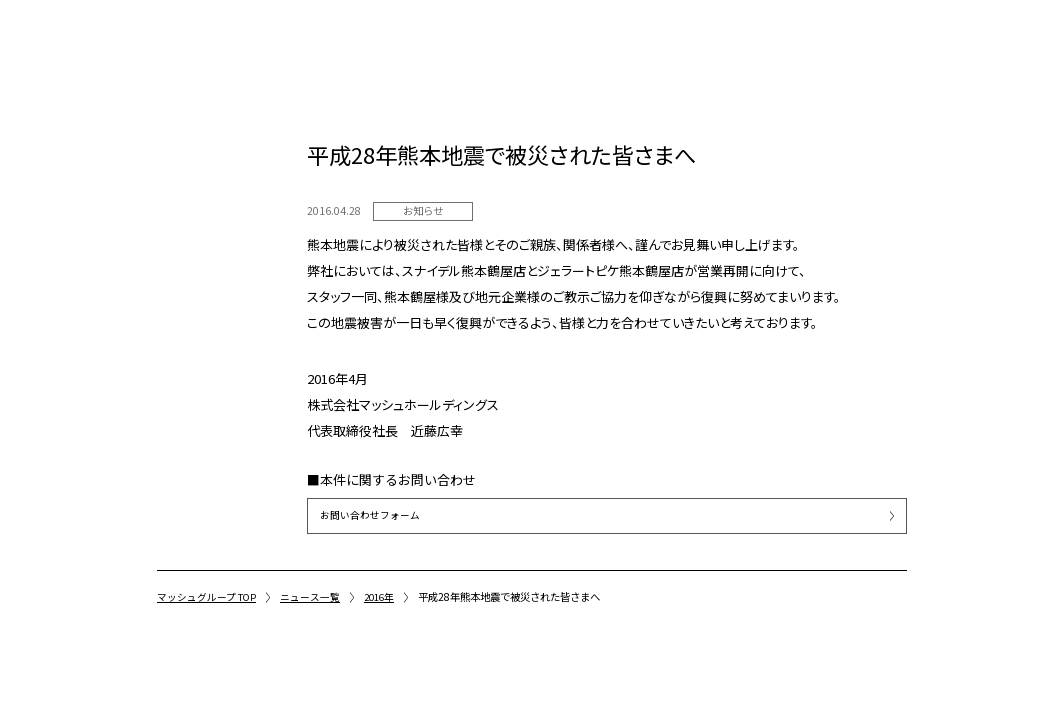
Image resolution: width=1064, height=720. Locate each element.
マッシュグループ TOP (209, 596)
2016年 (385, 596)
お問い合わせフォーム (370, 515)
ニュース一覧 (314, 596)
